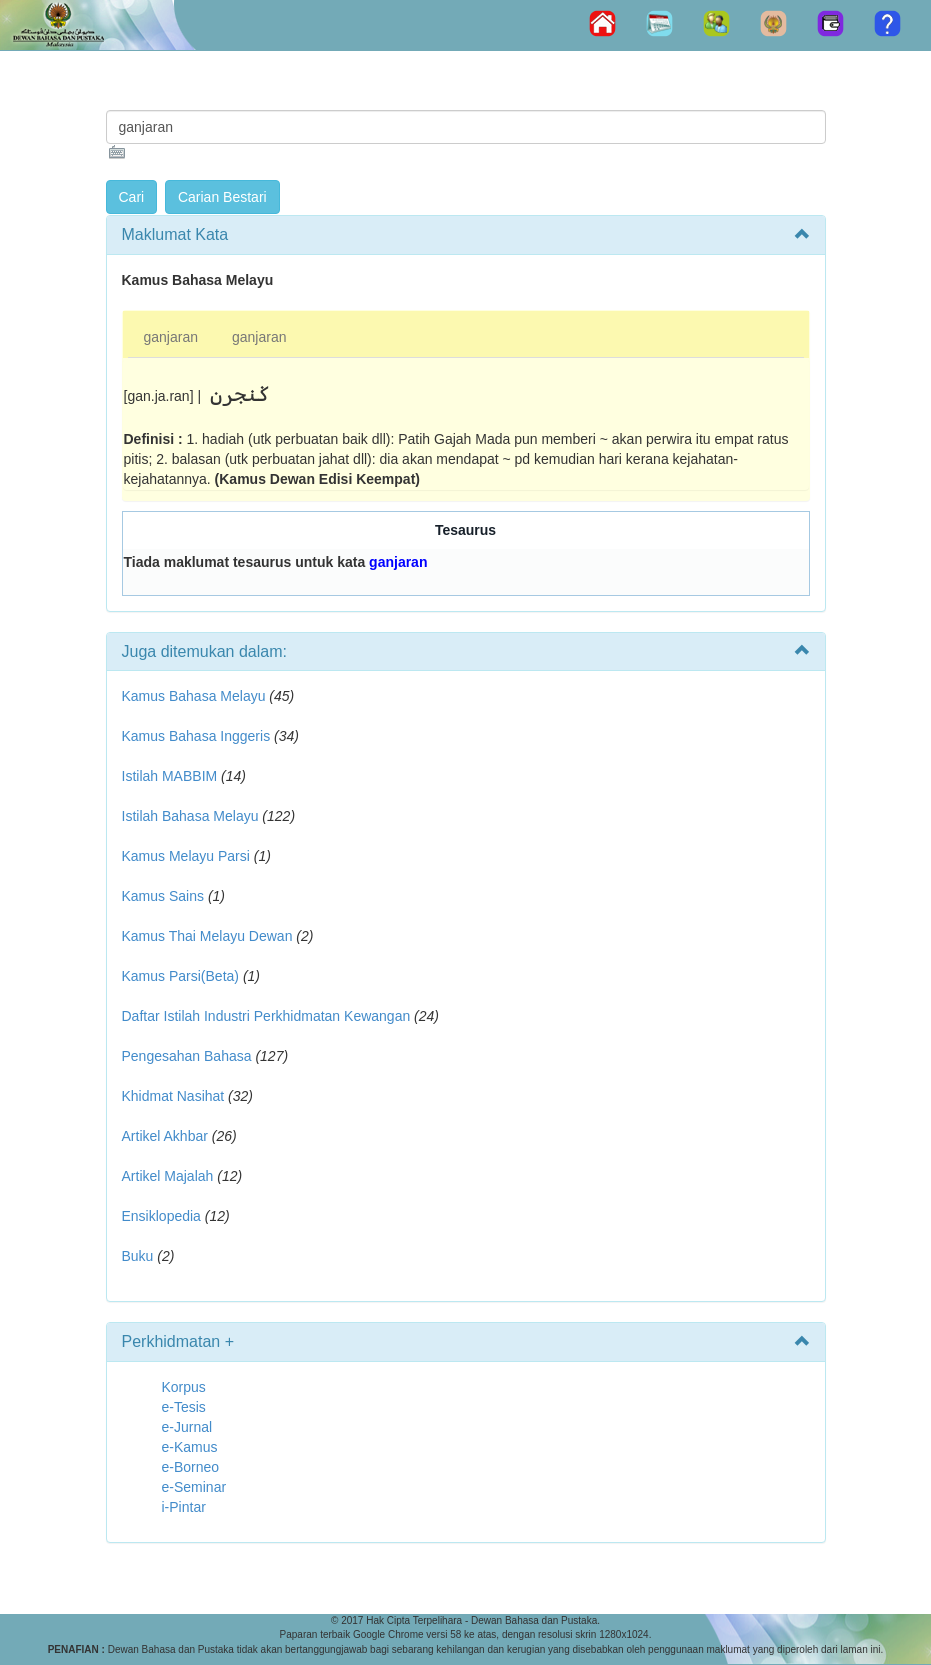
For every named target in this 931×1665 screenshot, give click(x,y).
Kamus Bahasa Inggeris (196, 736)
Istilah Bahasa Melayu (190, 816)
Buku (138, 1256)
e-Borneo (191, 1467)
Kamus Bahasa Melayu (196, 696)
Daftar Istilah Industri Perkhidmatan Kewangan (266, 1016)
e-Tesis (184, 1407)
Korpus (184, 1387)
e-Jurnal (187, 1427)
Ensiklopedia (161, 1216)
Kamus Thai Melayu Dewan (207, 936)
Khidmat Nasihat (173, 1096)
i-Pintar (184, 1507)
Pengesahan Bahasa (187, 1056)
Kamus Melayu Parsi (186, 856)
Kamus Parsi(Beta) (180, 976)
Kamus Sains (163, 896)
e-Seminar (194, 1487)
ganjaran (171, 337)
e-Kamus (190, 1447)
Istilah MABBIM (170, 776)
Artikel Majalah (168, 1176)
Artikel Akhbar (165, 1136)
